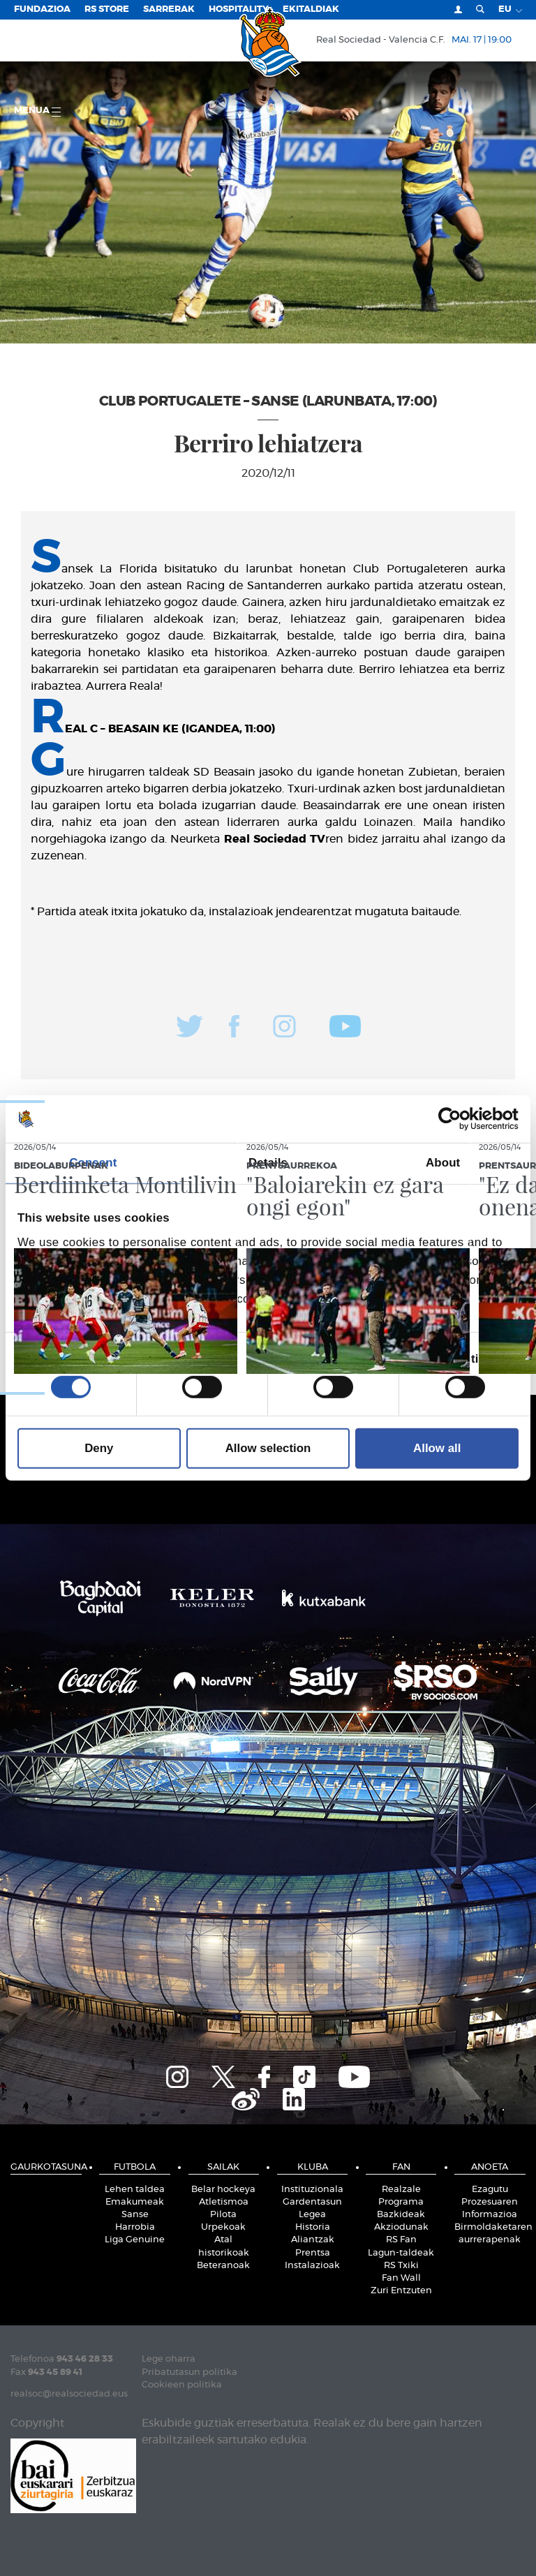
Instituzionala (312, 2189)
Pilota (223, 2214)
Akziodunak (401, 2227)
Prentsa (312, 2253)
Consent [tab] (93, 1162)
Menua (37, 111)
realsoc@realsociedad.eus (69, 2394)
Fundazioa (42, 9)
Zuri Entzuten (401, 2290)
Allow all (437, 1448)
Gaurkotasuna (46, 2167)
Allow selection (268, 1448)
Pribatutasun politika (189, 2372)
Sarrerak (169, 9)
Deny (98, 1448)
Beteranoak (223, 2265)
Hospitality (239, 9)
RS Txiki (401, 2265)
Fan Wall (401, 2278)
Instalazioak (312, 2265)
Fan (401, 2167)
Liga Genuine (135, 2239)
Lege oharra (168, 2359)
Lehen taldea (135, 2189)
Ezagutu (490, 2189)
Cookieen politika (182, 2385)
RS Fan (401, 2239)
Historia (312, 2227)
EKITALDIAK (311, 9)
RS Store (106, 9)
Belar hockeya (223, 2189)
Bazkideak (401, 2214)
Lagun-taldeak (401, 2253)
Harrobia (135, 2227)
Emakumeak (134, 2202)
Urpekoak (223, 2227)
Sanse (135, 2214)
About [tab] (443, 1162)
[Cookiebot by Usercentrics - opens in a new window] (457, 1119)
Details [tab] (268, 1162)
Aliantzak (312, 2239)
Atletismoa (223, 2202)
